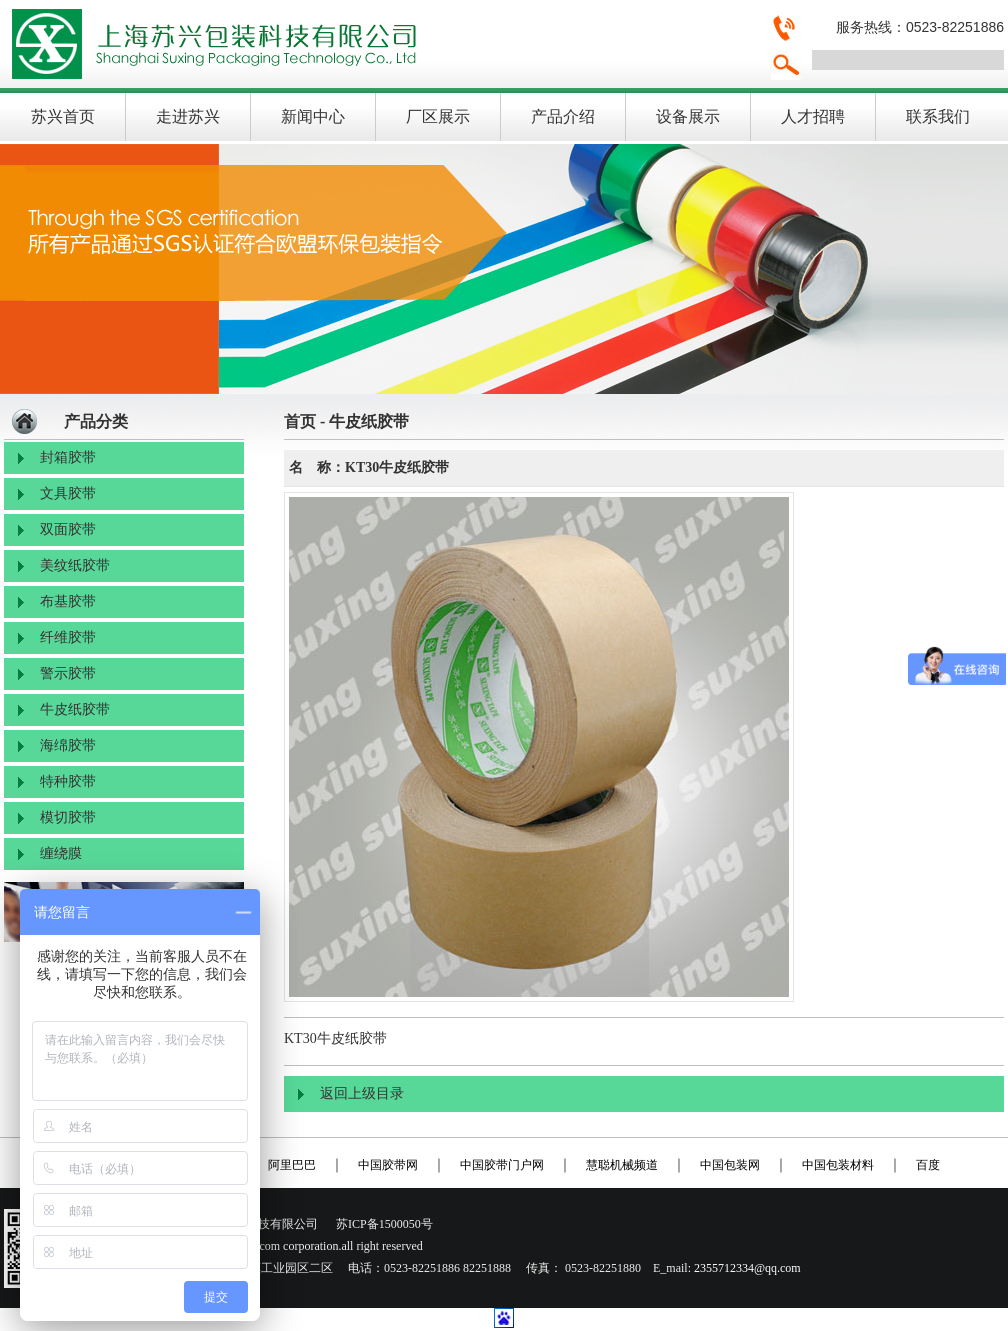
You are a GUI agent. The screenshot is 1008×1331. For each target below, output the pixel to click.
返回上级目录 (362, 1093)
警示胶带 (68, 673)
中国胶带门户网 (502, 1165)
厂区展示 (438, 116)
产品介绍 (563, 116)
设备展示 (688, 116)
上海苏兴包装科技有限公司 (379, 44)
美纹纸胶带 (75, 565)
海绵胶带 (68, 745)
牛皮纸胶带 (75, 709)
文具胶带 (68, 493)
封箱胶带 (68, 457)
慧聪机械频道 (622, 1165)
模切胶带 (68, 817)
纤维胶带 (68, 637)
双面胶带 (68, 529)
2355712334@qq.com (747, 1268)
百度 (928, 1165)
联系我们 (938, 116)
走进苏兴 (188, 116)
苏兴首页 (63, 116)
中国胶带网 (388, 1165)
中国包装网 (730, 1165)
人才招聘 (813, 116)
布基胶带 (68, 601)
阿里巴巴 (292, 1165)
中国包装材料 (838, 1165)
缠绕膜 (61, 853)
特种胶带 (68, 781)
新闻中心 (313, 116)
